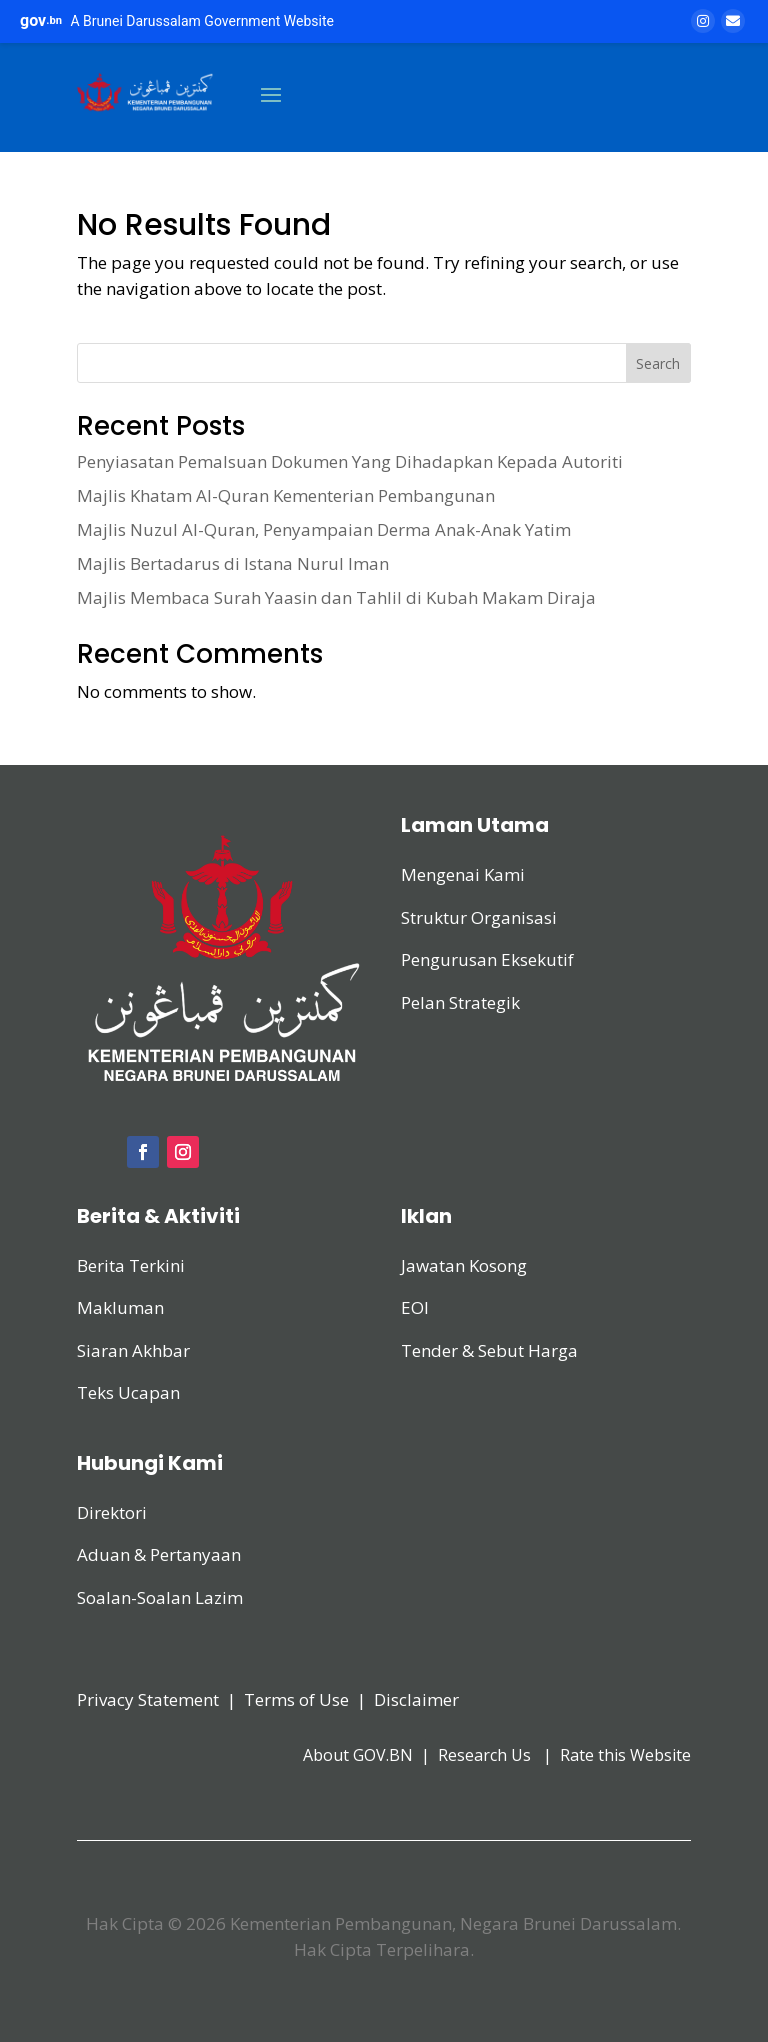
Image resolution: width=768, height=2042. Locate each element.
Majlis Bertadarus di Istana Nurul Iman (233, 563)
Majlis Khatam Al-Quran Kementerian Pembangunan (286, 495)
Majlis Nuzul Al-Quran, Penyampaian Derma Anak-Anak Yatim (324, 529)
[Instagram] (703, 21)
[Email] (733, 21)
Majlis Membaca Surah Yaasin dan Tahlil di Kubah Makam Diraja (336, 597)
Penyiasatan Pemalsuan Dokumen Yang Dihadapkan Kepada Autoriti (350, 461)
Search (658, 363)
